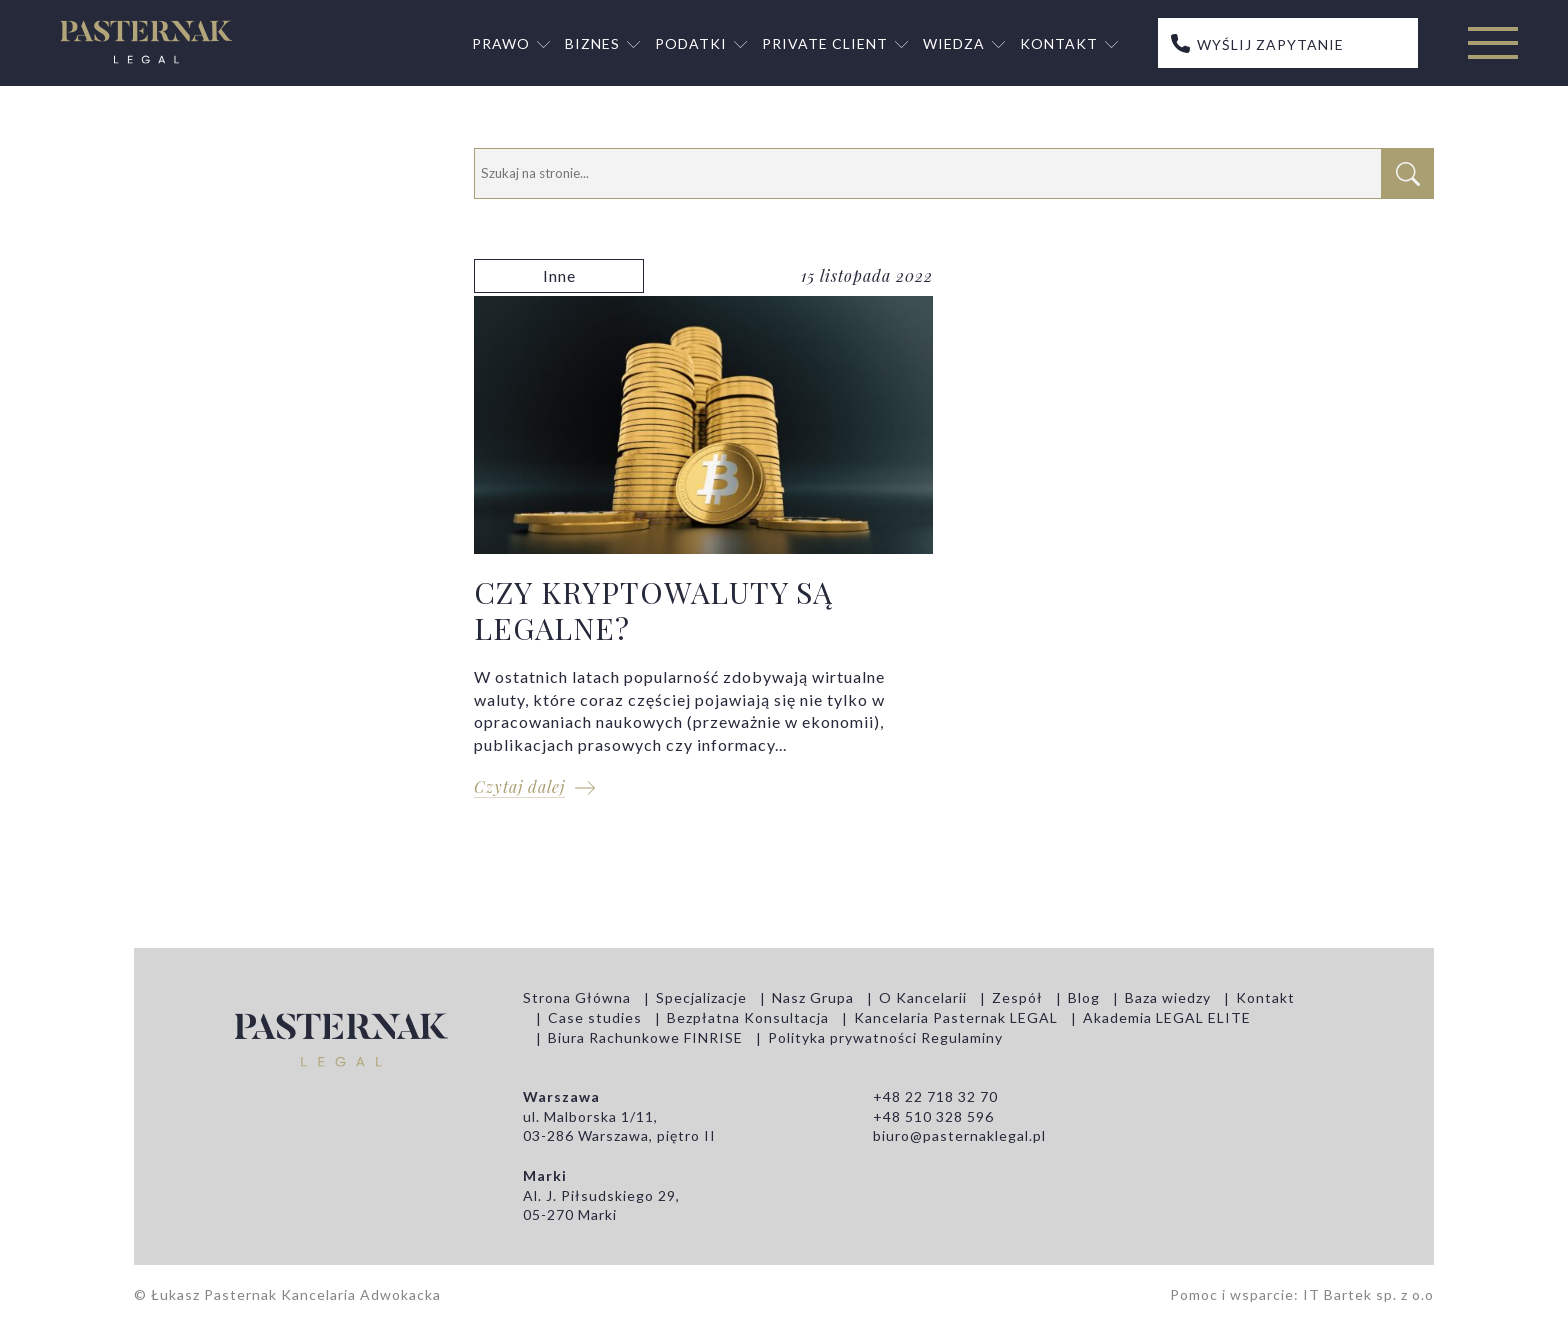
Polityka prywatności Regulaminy (885, 1037)
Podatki (691, 43)
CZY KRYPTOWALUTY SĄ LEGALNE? (703, 539)
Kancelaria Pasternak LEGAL (956, 1017)
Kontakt (1059, 43)
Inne (559, 275)
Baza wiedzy (1168, 997)
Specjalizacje (701, 997)
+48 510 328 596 (933, 1116)
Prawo (501, 43)
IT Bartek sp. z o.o (1368, 1294)
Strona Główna (577, 997)
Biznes (592, 43)
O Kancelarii (923, 997)
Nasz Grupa (813, 997)
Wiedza (954, 43)
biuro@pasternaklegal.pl (959, 1135)
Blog (1084, 997)
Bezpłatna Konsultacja (748, 1017)
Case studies (595, 1017)
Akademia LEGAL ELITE (1167, 1017)
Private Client (825, 43)
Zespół (1017, 997)
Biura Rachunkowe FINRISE (645, 1037)
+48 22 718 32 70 (935, 1096)
